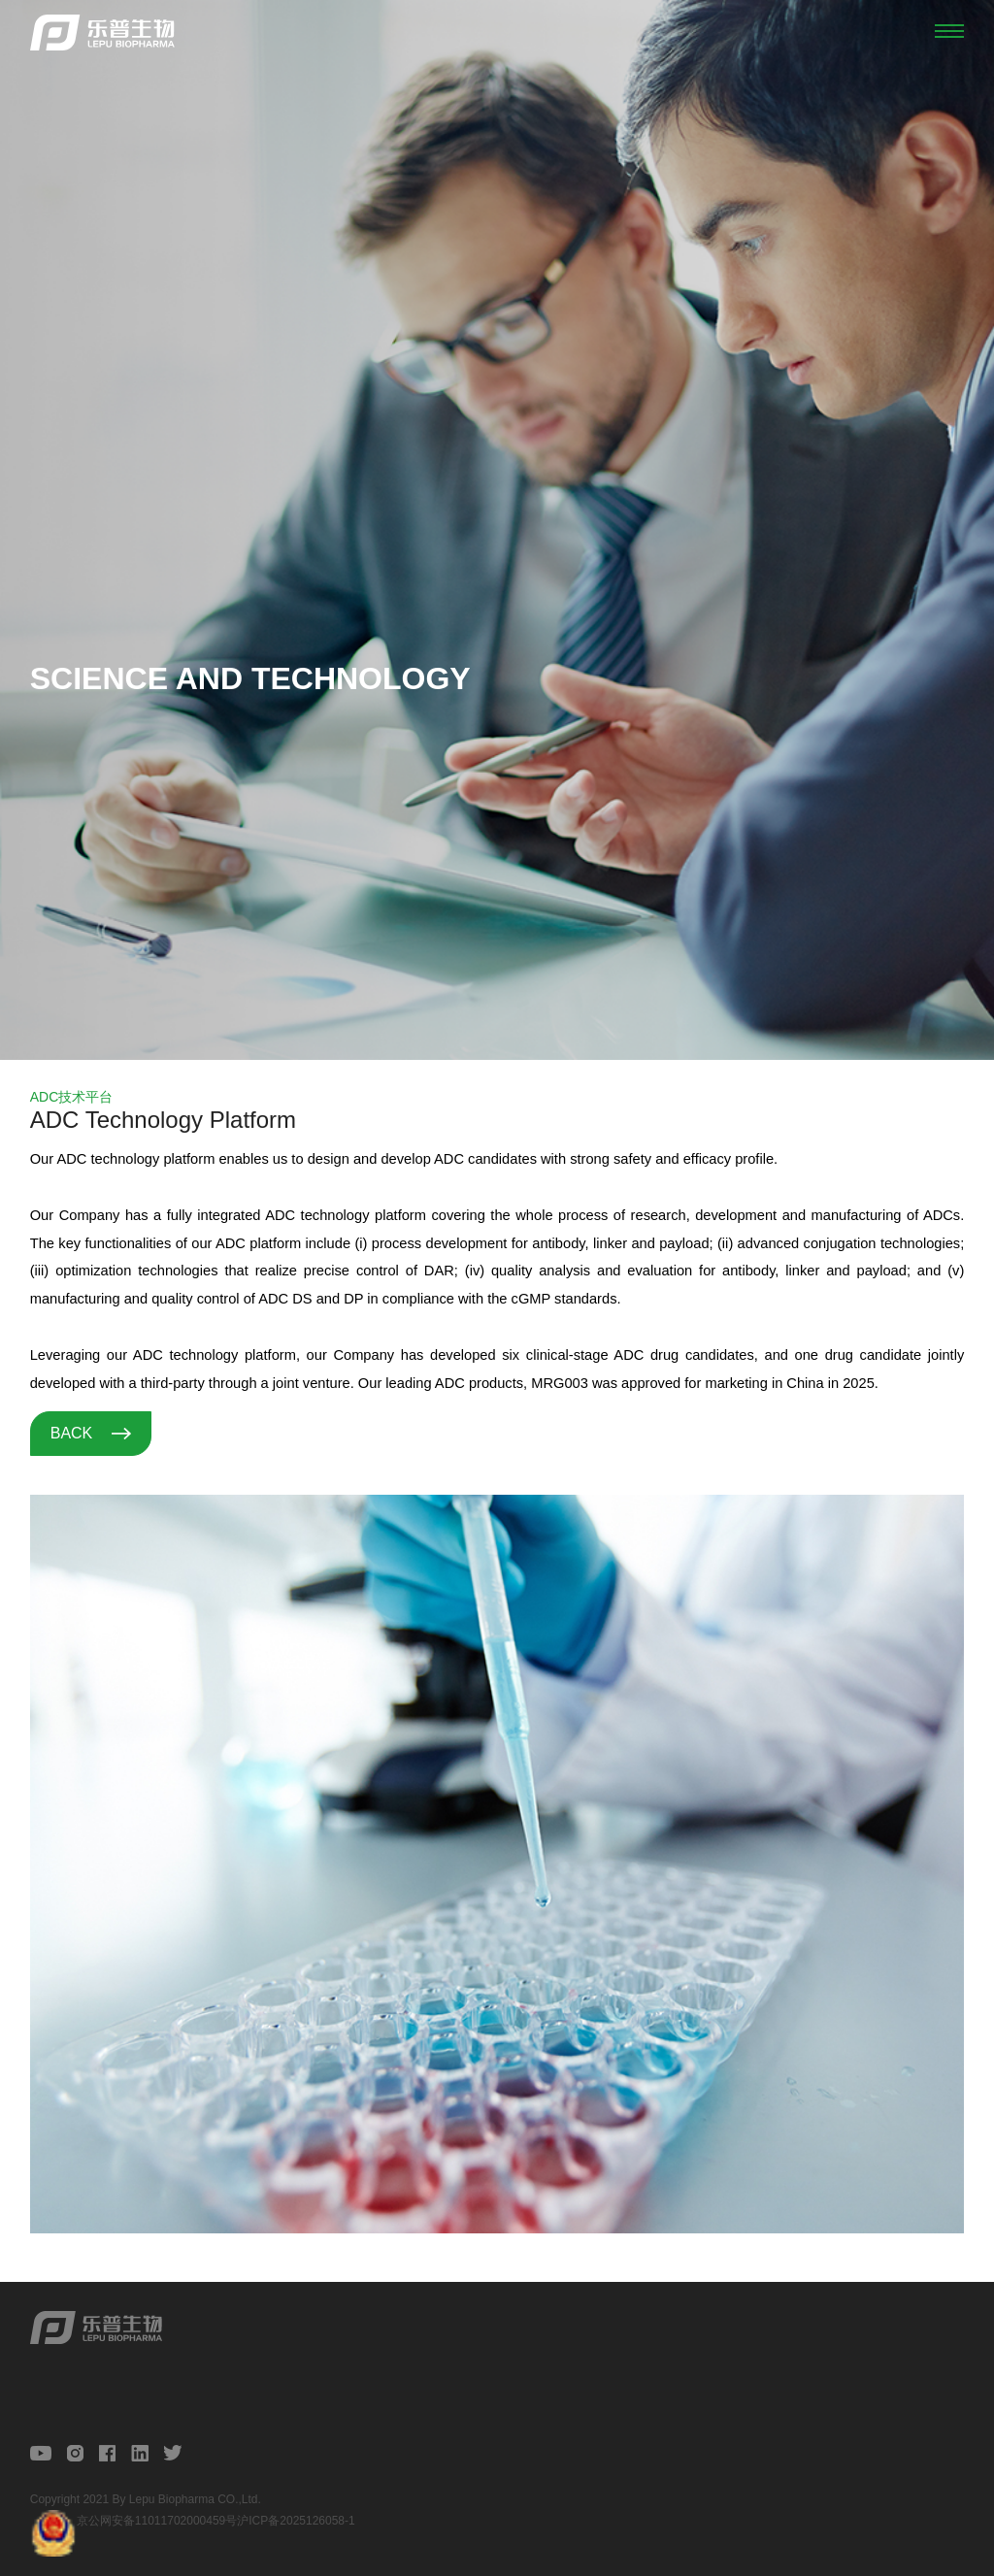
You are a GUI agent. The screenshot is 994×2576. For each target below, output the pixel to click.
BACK (91, 1433)
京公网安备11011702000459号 (157, 2520)
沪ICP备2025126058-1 (295, 2520)
